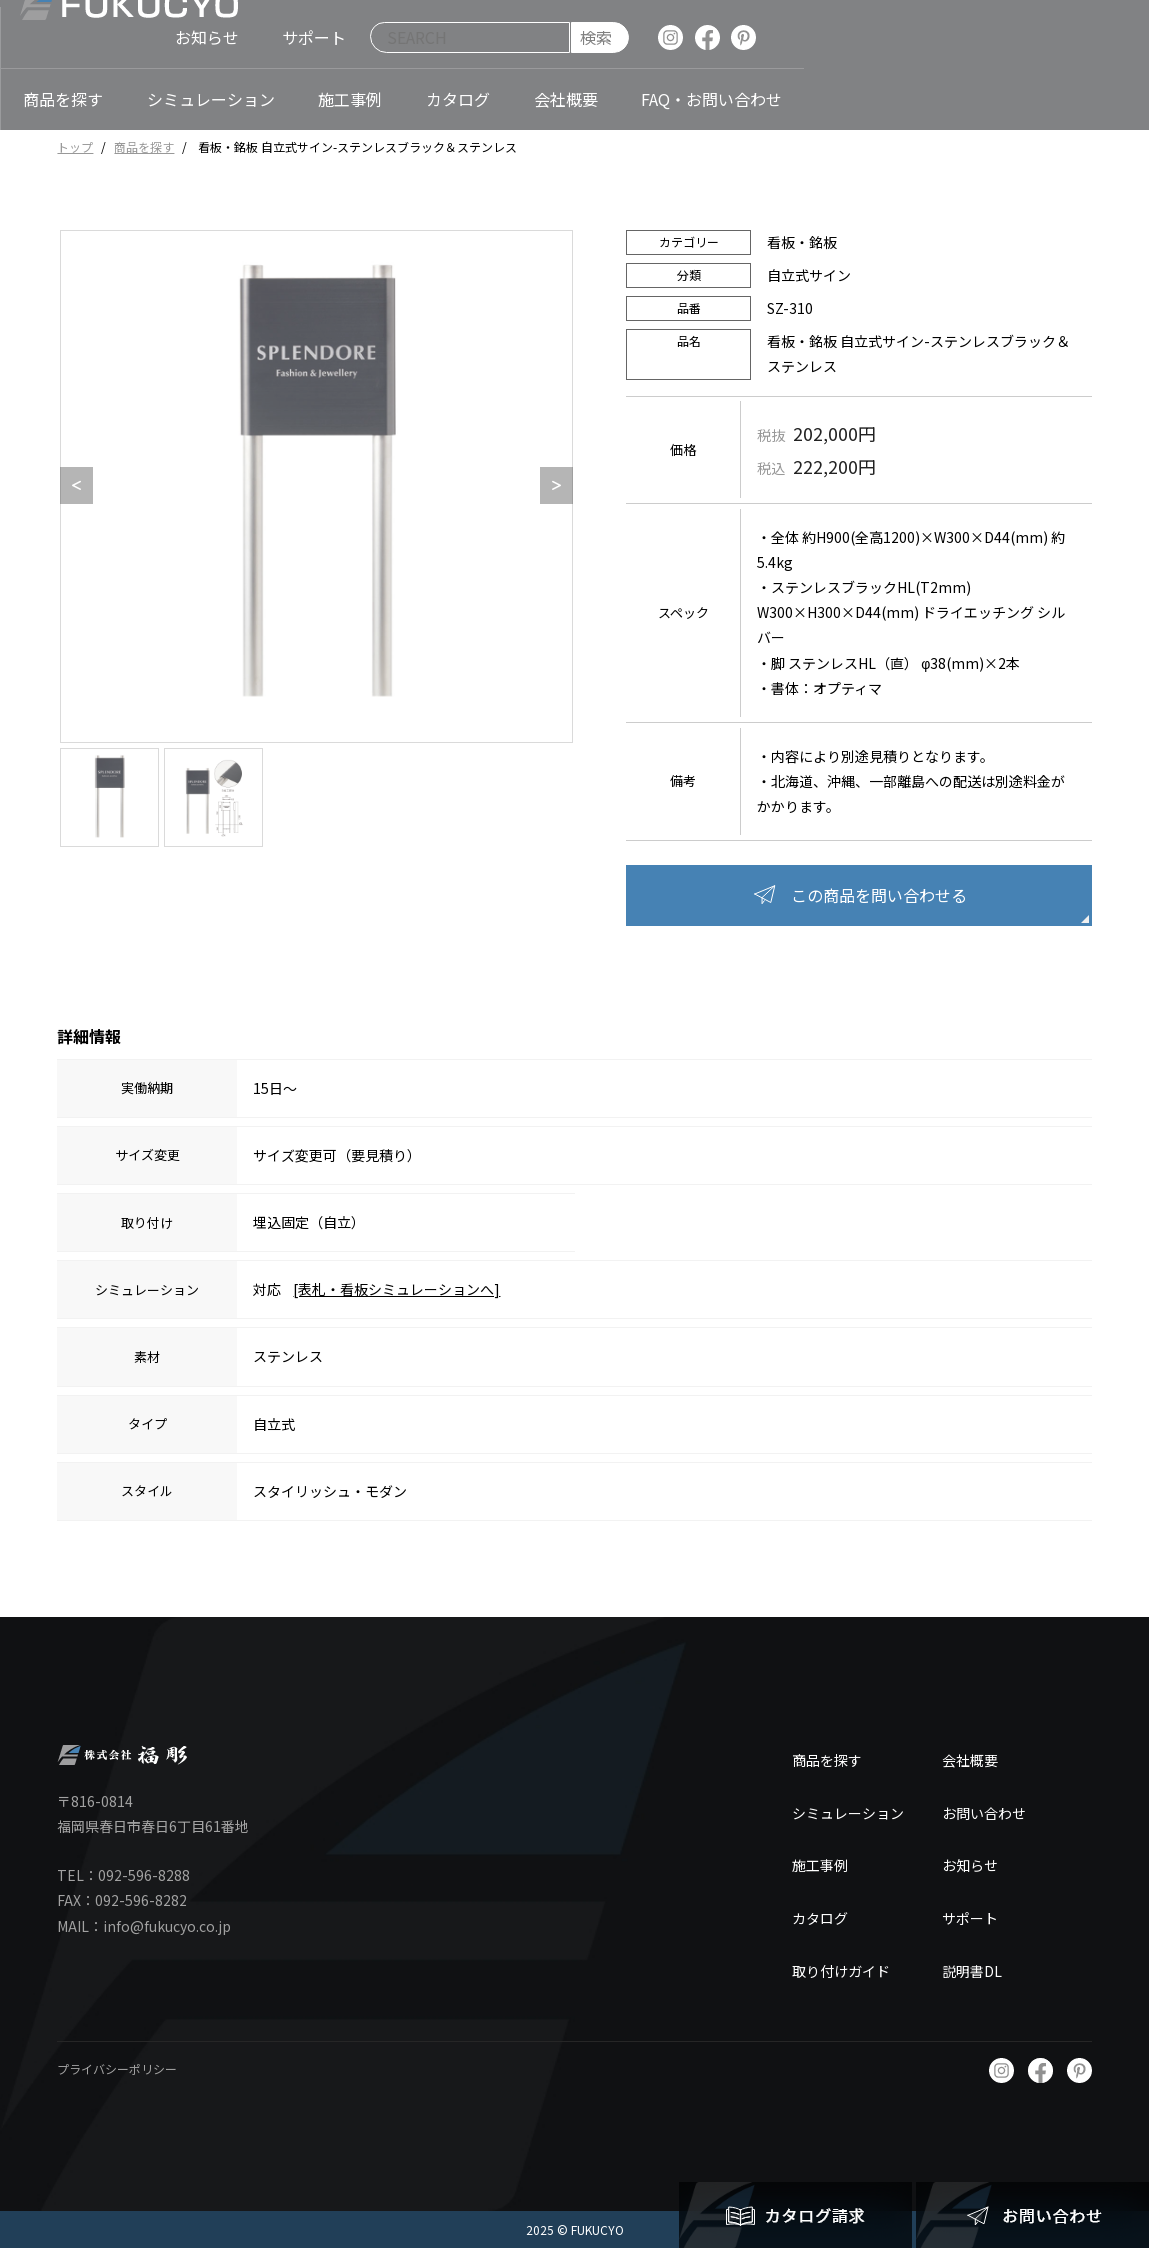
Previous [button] (70, 486)
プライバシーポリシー (117, 2068)
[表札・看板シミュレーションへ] (396, 1289)
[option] (316, 486)
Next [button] (550, 486)
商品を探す (144, 146)
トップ (75, 146)
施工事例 (820, 1865)
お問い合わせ (984, 1813)
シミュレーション (848, 1813)
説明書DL (972, 1971)
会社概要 (970, 1760)
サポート (970, 1918)
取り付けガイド (841, 1971)
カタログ (820, 1918)
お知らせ (970, 1865)
